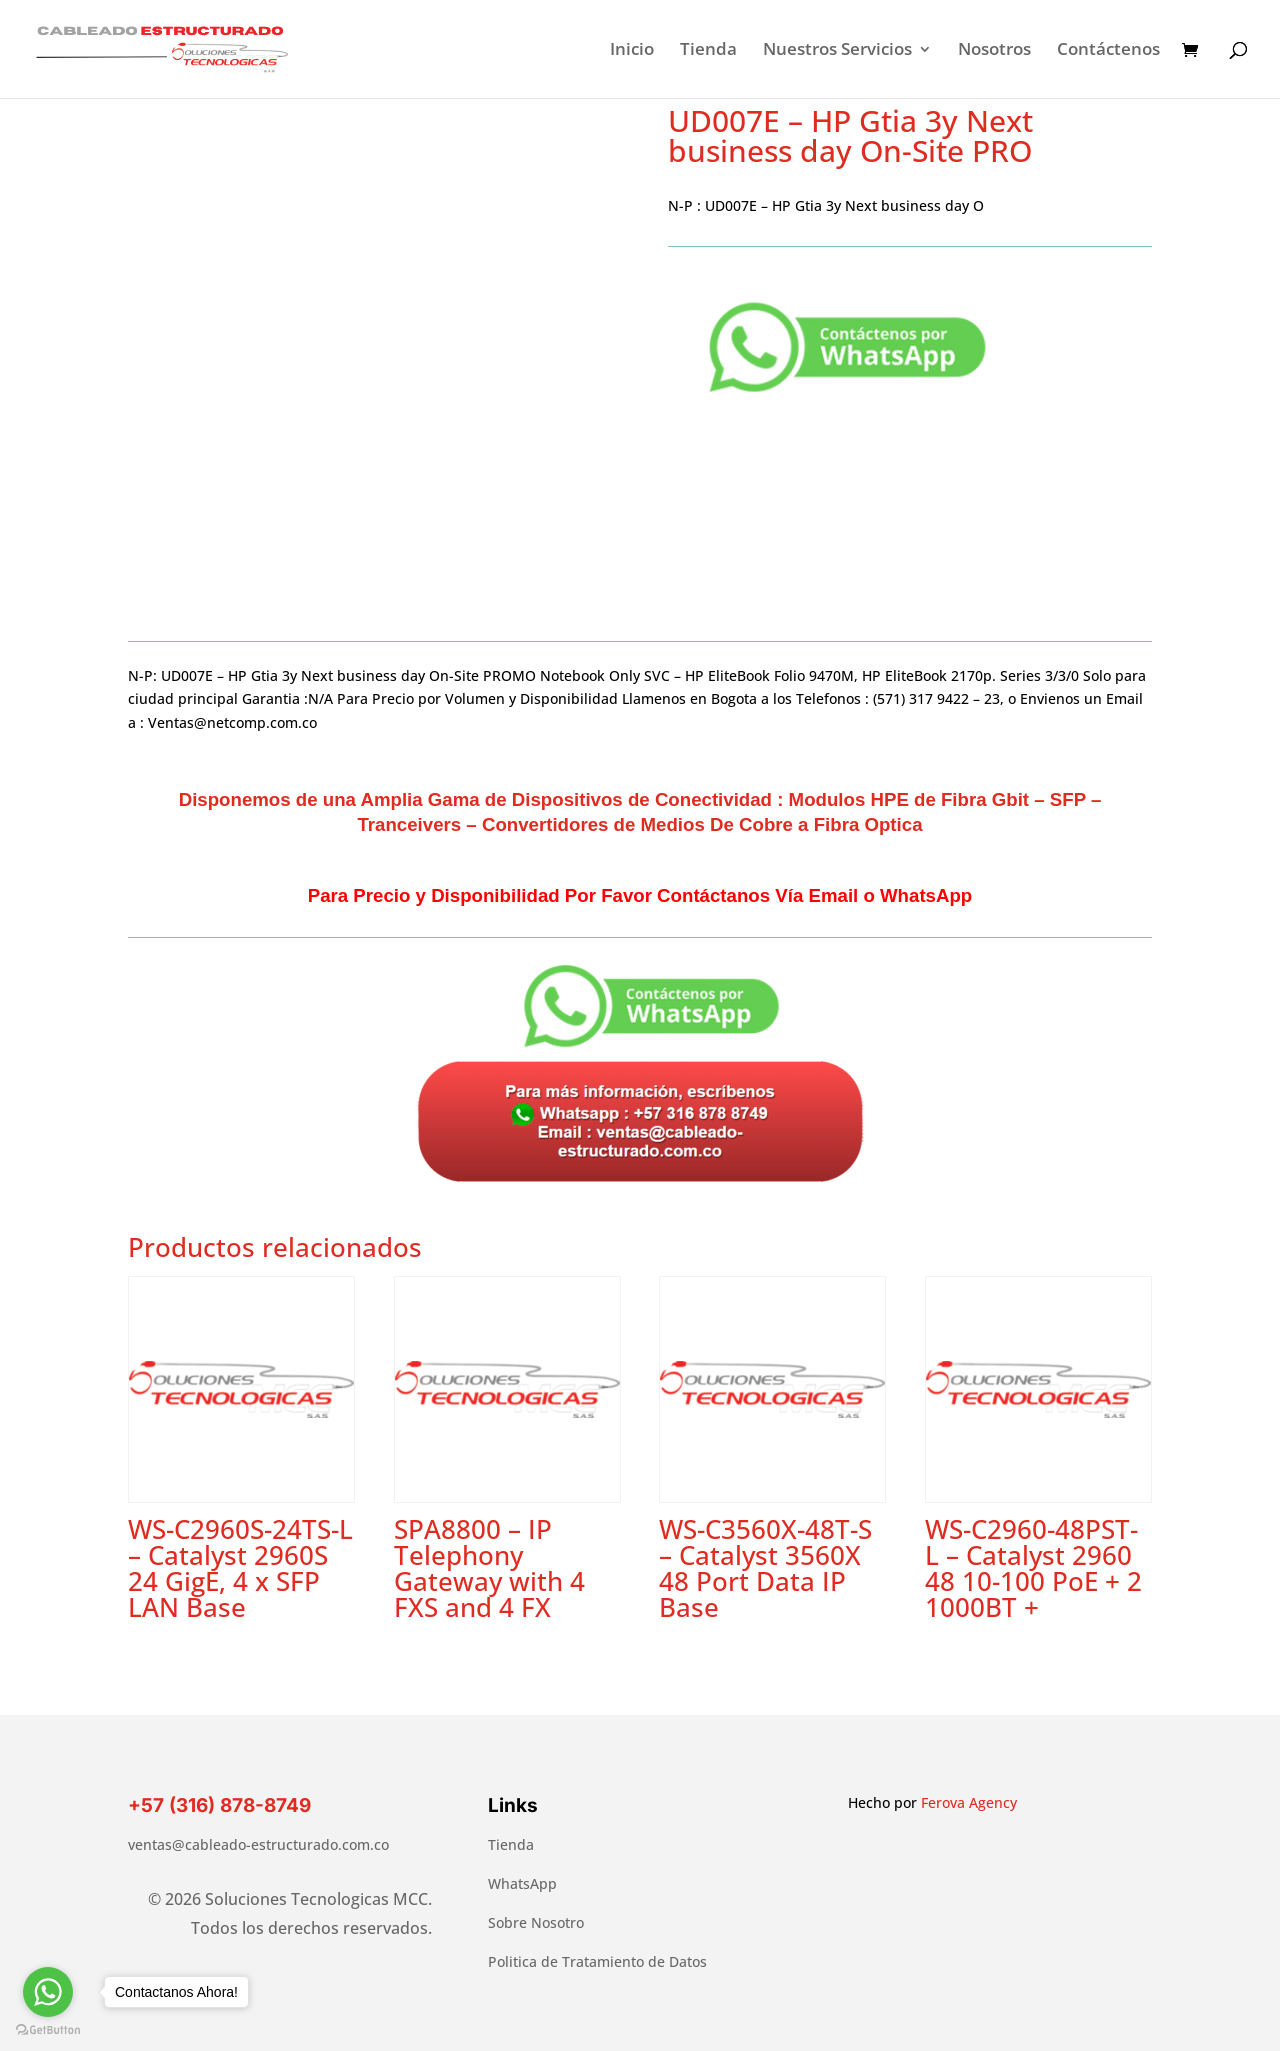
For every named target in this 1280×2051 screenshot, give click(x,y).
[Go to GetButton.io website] (48, 2030)
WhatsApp (522, 1883)
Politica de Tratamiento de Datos (597, 1961)
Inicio (632, 51)
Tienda (708, 51)
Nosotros (994, 51)
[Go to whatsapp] (48, 1992)
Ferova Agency (969, 1802)
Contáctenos (1108, 51)
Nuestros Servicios (837, 51)
